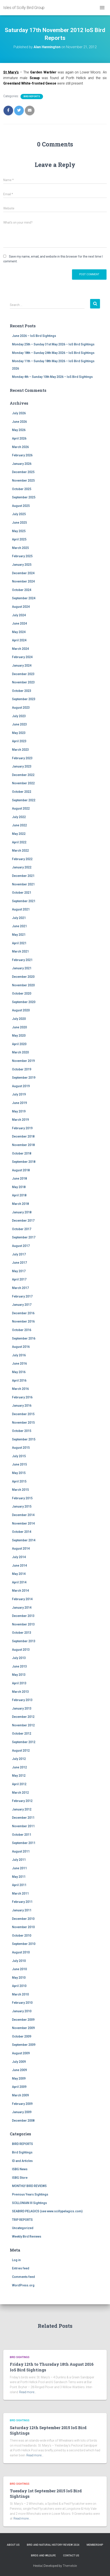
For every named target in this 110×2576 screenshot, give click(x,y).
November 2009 (23, 2028)
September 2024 (23, 598)
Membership (95, 2544)
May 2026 (19, 430)
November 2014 (23, 1523)
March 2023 (20, 749)
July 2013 (19, 1658)
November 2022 (23, 783)
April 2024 (19, 640)
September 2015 (23, 1439)
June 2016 (19, 1363)
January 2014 (21, 1607)
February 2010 (22, 2002)
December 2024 (23, 573)
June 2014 (19, 1565)
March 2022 (20, 850)
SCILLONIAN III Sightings (29, 2203)
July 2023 (19, 716)
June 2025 (19, 522)
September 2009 (23, 2044)
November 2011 (23, 1826)
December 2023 (23, 674)
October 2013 (21, 1632)
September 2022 (23, 800)
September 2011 (23, 1843)
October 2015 (21, 1431)
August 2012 (21, 1750)
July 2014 (19, 1557)
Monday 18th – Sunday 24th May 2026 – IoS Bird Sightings (53, 353)
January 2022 (21, 867)
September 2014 (23, 1540)
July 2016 (19, 1355)
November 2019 (23, 1061)
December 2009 (23, 2019)
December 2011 (23, 1817)
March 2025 (20, 548)
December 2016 (23, 1313)
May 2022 (19, 833)
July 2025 (19, 514)
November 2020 (23, 985)
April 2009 (19, 2087)
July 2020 (19, 1019)
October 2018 (21, 1153)
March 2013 (20, 1691)
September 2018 (23, 1161)
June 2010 (19, 1969)
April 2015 (19, 1481)
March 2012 (20, 1792)
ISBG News (20, 2169)
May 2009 (19, 2078)
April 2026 (19, 438)
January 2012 (21, 1809)
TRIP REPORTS (22, 2219)
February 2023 (22, 758)
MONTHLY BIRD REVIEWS (29, 2186)
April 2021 (19, 943)
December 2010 (23, 1919)
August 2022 (21, 808)
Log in (16, 2260)
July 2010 (19, 1961)
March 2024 (20, 648)
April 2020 (19, 1044)
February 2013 (22, 1700)
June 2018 (19, 1178)
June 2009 (19, 2070)
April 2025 (19, 539)
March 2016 (20, 1389)
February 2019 (22, 1128)
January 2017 (21, 1304)
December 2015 (23, 1414)
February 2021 (22, 960)
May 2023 (19, 733)
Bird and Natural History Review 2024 (53, 2544)
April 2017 (19, 1279)
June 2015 (19, 1464)
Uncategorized (22, 2228)
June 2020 (19, 1027)
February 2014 (22, 1599)
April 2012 (19, 1784)
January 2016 (21, 1405)
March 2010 (20, 1994)
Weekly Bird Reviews (26, 2236)
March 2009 (20, 2095)
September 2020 (23, 1002)
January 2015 (21, 1506)
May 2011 (19, 1876)
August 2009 (21, 2053)
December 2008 (23, 2120)
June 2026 (19, 421)
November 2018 (23, 1145)
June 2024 (19, 623)
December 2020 (23, 976)
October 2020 (21, 993)
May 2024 (19, 632)
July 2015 (19, 1456)
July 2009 (19, 2061)
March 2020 (20, 1052)
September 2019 (23, 1077)
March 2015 (20, 1489)
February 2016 (22, 1397)
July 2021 (19, 918)
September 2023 (23, 699)
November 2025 (23, 480)
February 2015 (22, 1498)
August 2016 (21, 1346)
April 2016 (19, 1380)
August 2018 (21, 1170)
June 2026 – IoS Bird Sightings (34, 336)
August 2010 (21, 1952)
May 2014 (19, 1574)
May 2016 (19, 1372)
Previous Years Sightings (30, 2194)
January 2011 (21, 1910)
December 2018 (23, 1136)
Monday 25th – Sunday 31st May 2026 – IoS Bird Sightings (53, 344)
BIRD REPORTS (32, 96)
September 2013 (23, 1641)
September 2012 (23, 1742)
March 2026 (20, 447)
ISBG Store (20, 2177)
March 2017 (20, 1288)
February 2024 (22, 657)
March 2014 (20, 1590)
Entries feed (20, 2268)
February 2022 (22, 859)
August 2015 (21, 1447)
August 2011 (21, 1851)
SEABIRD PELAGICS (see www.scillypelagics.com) (47, 2211)
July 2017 (19, 1254)
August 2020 (21, 1010)
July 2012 (19, 1759)
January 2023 (21, 766)
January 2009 (21, 2112)
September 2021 (23, 901)
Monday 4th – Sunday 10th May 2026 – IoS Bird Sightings (52, 377)
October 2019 (21, 1069)
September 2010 (23, 1944)
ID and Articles (22, 2161)
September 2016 (23, 1338)
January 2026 (21, 463)
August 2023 (21, 707)
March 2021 (20, 951)
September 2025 (23, 497)
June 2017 (19, 1262)
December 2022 (23, 775)
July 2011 (19, 1859)
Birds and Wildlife (43, 2555)
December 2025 (23, 472)
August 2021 (21, 909)
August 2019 (21, 1086)
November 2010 (23, 1927)
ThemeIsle (70, 2566)
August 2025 (21, 506)
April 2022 (19, 842)
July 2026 (19, 413)
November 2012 (23, 1725)
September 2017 (23, 1237)
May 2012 (19, 1775)
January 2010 (21, 2011)
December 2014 (23, 1515)
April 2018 (19, 1195)
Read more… (27, 2392)
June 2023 (19, 724)
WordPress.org (23, 2285)
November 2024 (23, 581)
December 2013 (23, 1616)
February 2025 (22, 556)
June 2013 (19, 1666)
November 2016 (23, 1321)
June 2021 (19, 926)
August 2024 (21, 606)
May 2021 (19, 934)
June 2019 (19, 1103)
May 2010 (19, 1977)
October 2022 (21, 791)
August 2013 (21, 1649)
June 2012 (19, 1767)
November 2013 (23, 1624)
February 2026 (22, 455)
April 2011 (19, 1885)
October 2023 (21, 691)
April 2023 (19, 741)
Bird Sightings (22, 2152)
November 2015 (23, 1422)
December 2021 (23, 876)
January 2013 (21, 1708)
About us (13, 2544)
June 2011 (19, 1868)
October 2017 (21, 1229)
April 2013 (19, 1683)
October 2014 (21, 1531)
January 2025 (21, 564)
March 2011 (20, 1893)
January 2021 (21, 968)
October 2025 (21, 489)
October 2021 (21, 892)
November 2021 (23, 884)
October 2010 (21, 1935)
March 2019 (20, 1119)
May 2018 (19, 1187)
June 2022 (19, 825)
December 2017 (23, 1220)
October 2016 (21, 1330)
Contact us (71, 2555)
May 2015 (19, 1473)
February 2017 (22, 1296)
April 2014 (19, 1582)
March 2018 (20, 1204)
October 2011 (21, 1834)
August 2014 (21, 1548)
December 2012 (23, 1716)
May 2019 (19, 1111)
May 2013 (19, 1674)
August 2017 (21, 1246)
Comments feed (23, 2277)
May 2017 (19, 1271)
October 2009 (21, 2036)
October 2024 (21, 590)
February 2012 (22, 1801)
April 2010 (19, 1986)
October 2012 (21, 1733)
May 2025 (19, 531)
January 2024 (21, 665)
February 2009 (22, 2104)
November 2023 (23, 682)
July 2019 (19, 1094)
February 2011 (22, 1902)
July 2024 (19, 615)
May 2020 (19, 1035)
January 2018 (21, 1212)
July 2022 (19, 817)
